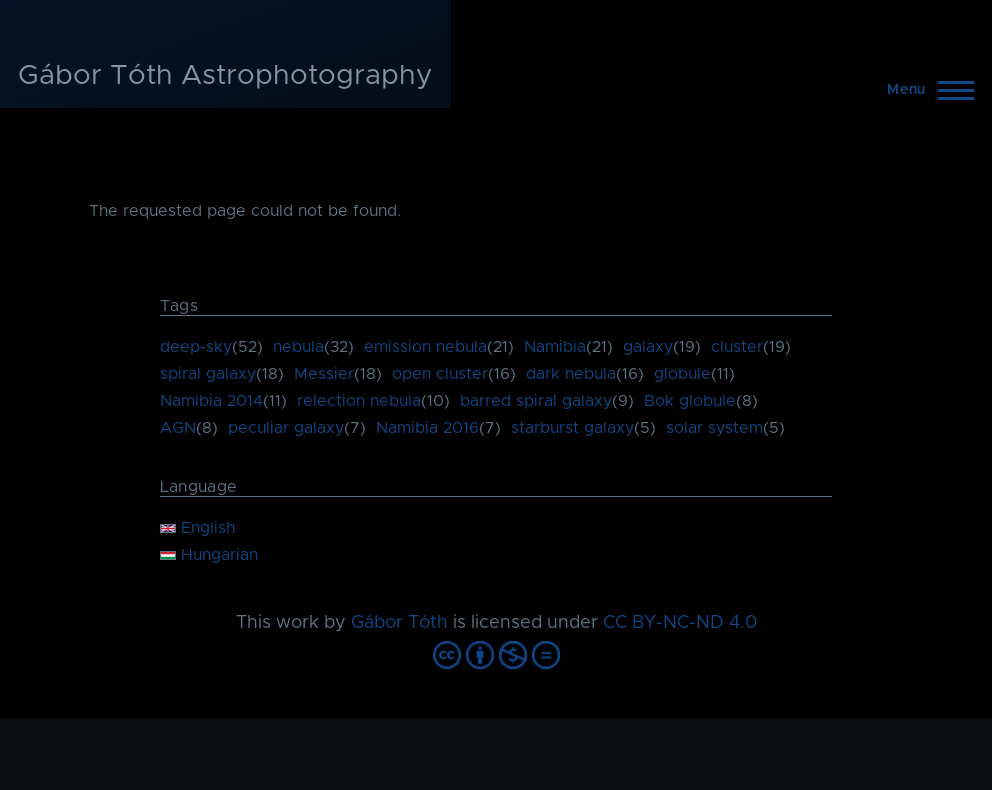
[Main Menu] (924, 90)
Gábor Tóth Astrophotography (225, 76)
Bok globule (690, 401)
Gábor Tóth (399, 623)
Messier (324, 374)
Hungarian (209, 555)
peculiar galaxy (286, 428)
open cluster (440, 374)
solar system (714, 428)
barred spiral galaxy (536, 401)
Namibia (555, 347)
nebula (298, 347)
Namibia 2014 (211, 401)
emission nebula (425, 347)
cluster (737, 347)
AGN (178, 428)
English (197, 528)
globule (682, 374)
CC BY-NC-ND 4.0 (680, 623)
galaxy (648, 347)
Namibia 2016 (427, 428)
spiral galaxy (208, 374)
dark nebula (571, 374)
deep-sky (196, 347)
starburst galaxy (572, 428)
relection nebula (359, 401)
